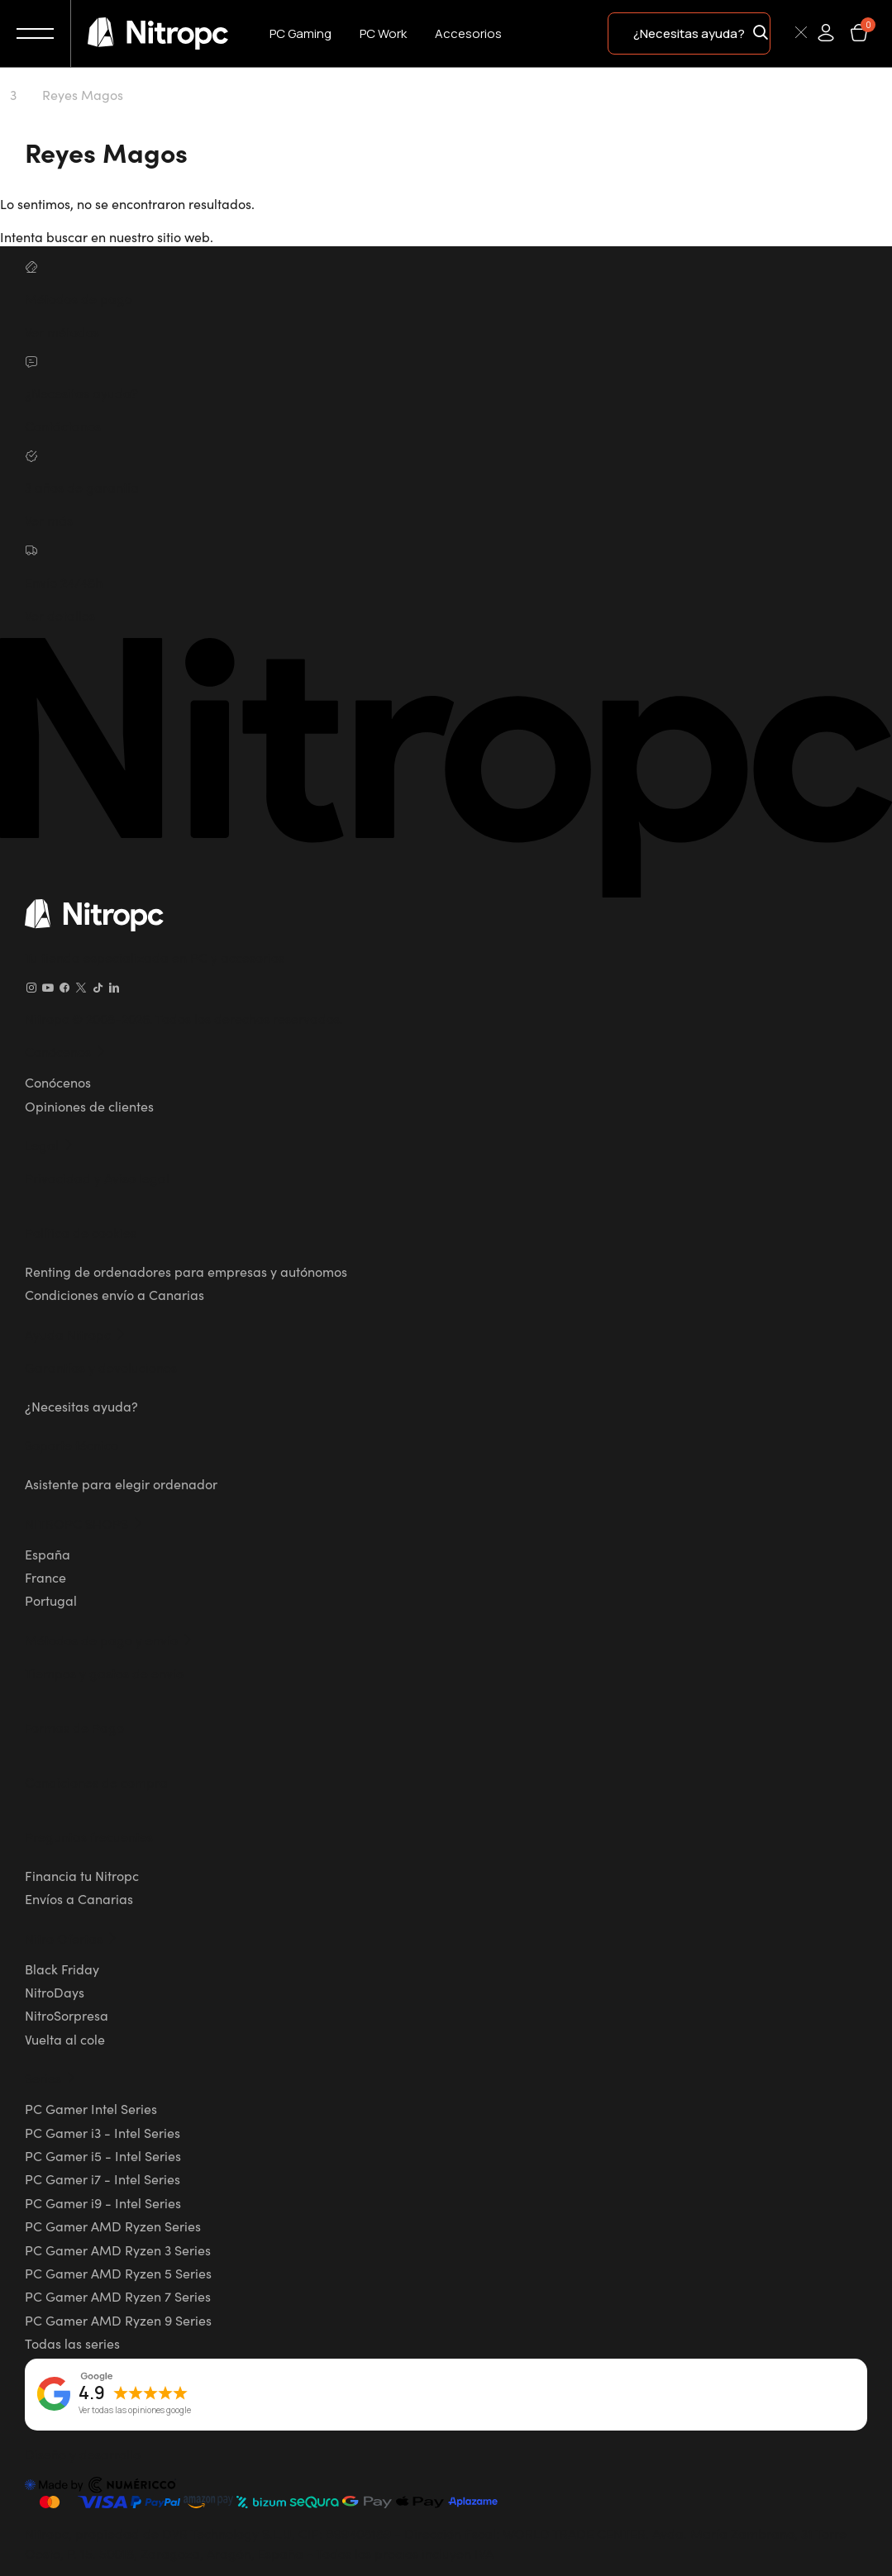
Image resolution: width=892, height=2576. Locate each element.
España (47, 1554)
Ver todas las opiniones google (135, 2411)
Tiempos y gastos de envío (104, 1673)
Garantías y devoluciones (101, 1367)
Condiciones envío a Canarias (114, 1294)
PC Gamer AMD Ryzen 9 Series (118, 2320)
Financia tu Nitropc (82, 1875)
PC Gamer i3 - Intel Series (102, 2132)
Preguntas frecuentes (89, 1836)
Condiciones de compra (96, 1782)
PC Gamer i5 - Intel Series (103, 2155)
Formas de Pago (74, 1727)
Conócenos (58, 1082)
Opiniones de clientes (89, 1106)
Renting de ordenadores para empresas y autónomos (186, 1271)
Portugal (51, 1600)
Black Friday (62, 1968)
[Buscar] (781, 32)
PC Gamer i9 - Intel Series (103, 2202)
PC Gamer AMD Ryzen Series (113, 2226)
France (45, 1577)
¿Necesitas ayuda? (81, 1406)
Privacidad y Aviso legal (97, 1178)
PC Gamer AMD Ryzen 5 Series (118, 2273)
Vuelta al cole (65, 2039)
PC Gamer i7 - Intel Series (102, 2178)
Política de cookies (80, 1232)
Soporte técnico (71, 1445)
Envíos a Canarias (79, 1898)
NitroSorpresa (66, 2015)
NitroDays (54, 1992)
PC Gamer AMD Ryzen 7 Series (118, 2296)
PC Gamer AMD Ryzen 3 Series (118, 2249)
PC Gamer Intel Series (91, 2108)
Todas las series (72, 2343)
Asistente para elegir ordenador (121, 1483)
